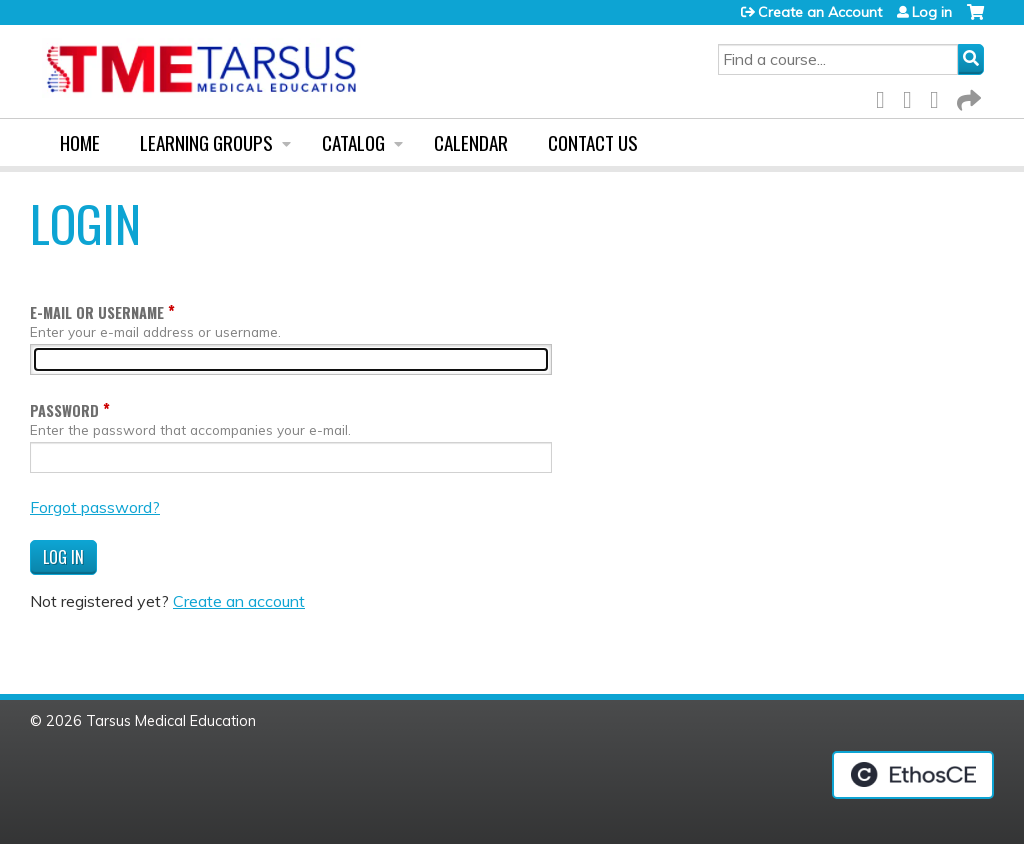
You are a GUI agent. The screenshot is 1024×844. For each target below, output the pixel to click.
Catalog (353, 142)
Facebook (886, 96)
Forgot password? (95, 507)
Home (80, 142)
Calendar (471, 142)
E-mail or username (97, 312)
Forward (967, 96)
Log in (932, 12)
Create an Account (820, 12)
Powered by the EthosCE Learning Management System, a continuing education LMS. (913, 775)
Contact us (593, 142)
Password (64, 410)
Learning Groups (206, 142)
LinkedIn (940, 96)
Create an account (239, 601)
